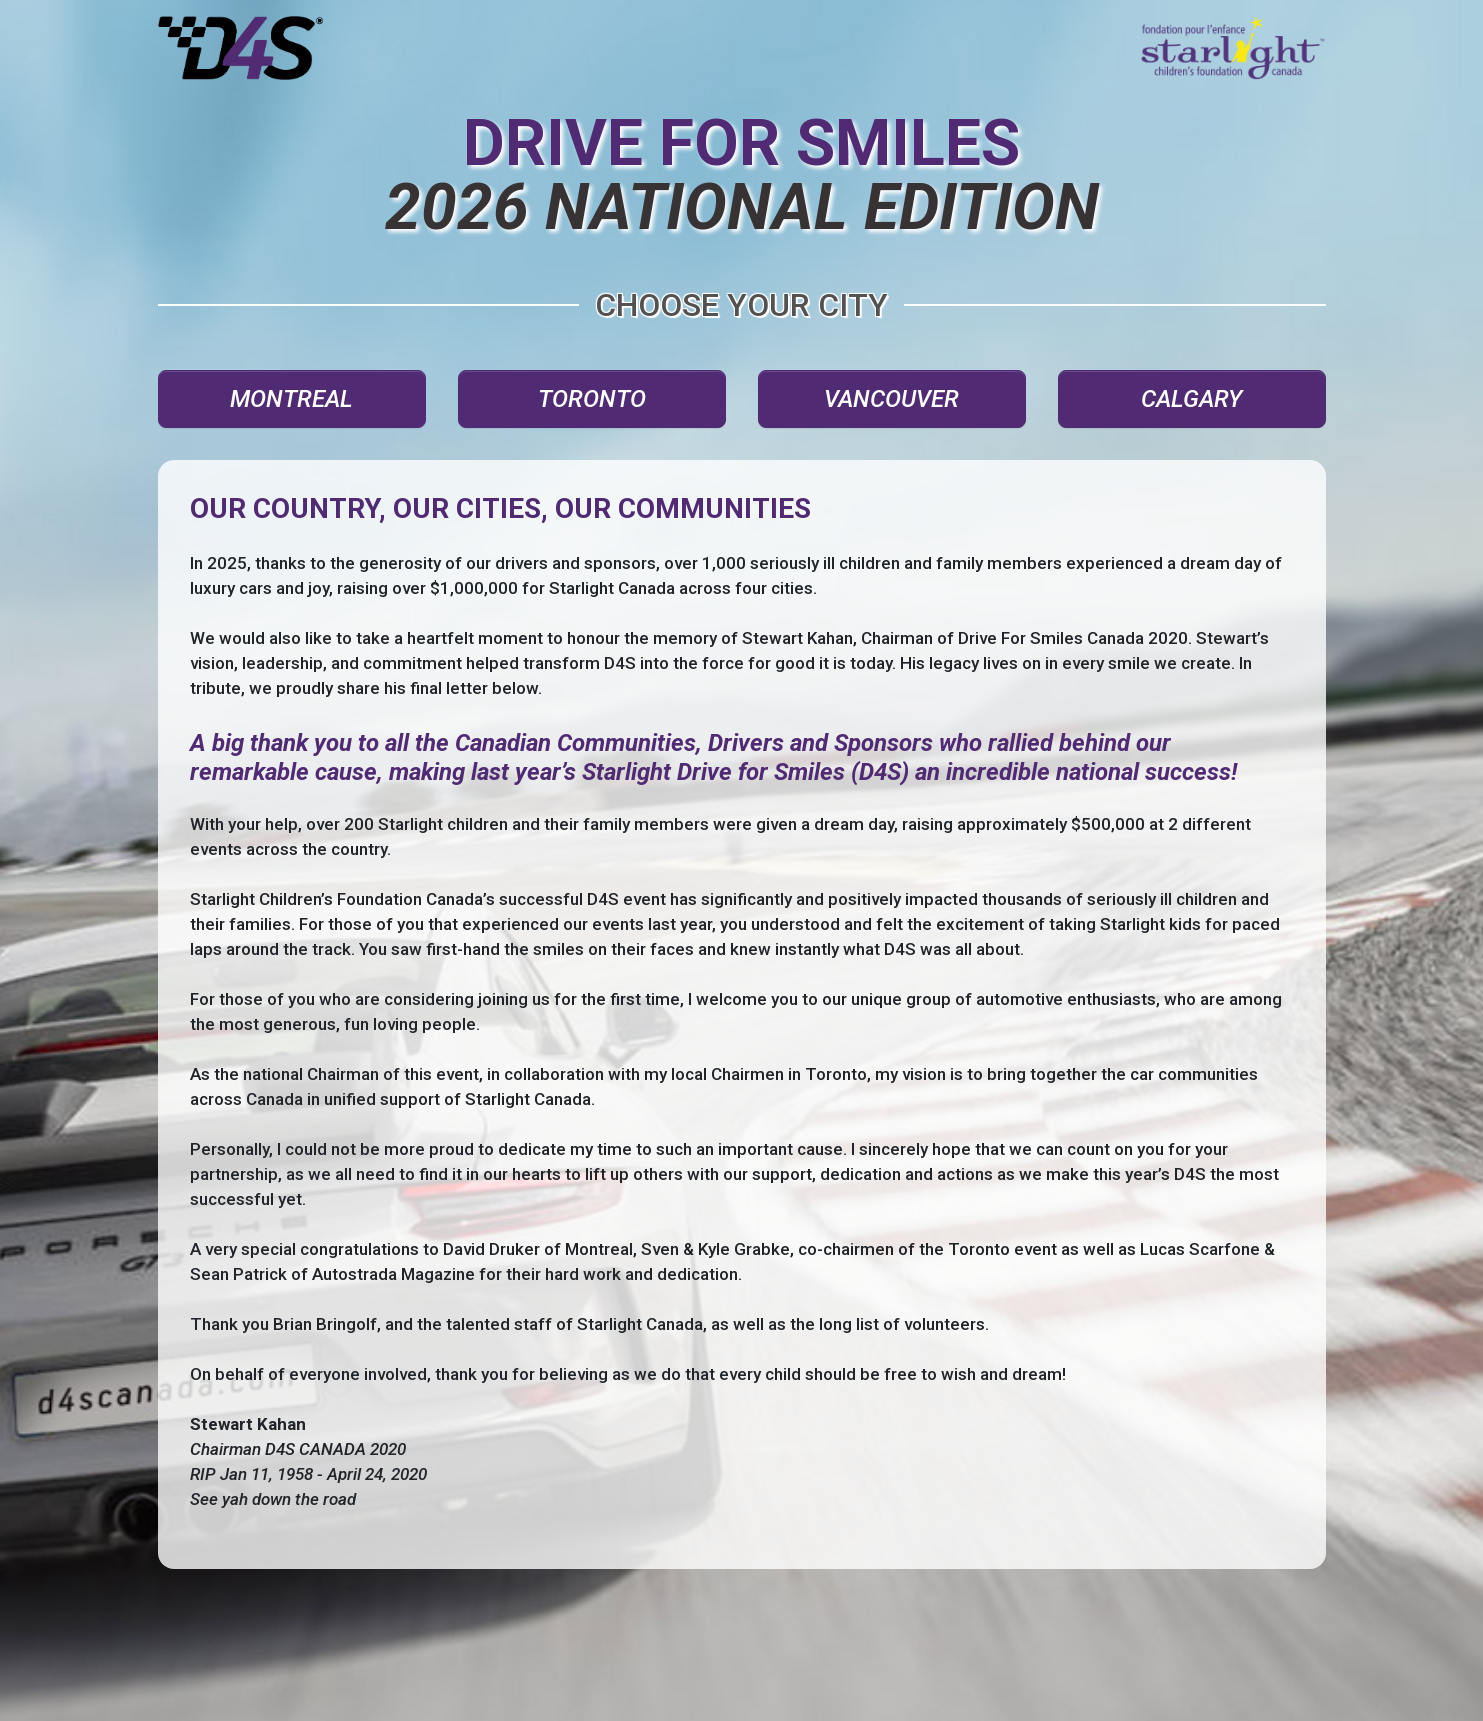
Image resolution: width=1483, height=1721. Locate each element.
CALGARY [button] (1191, 399)
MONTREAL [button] (291, 399)
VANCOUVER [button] (891, 399)
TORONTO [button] (592, 399)
